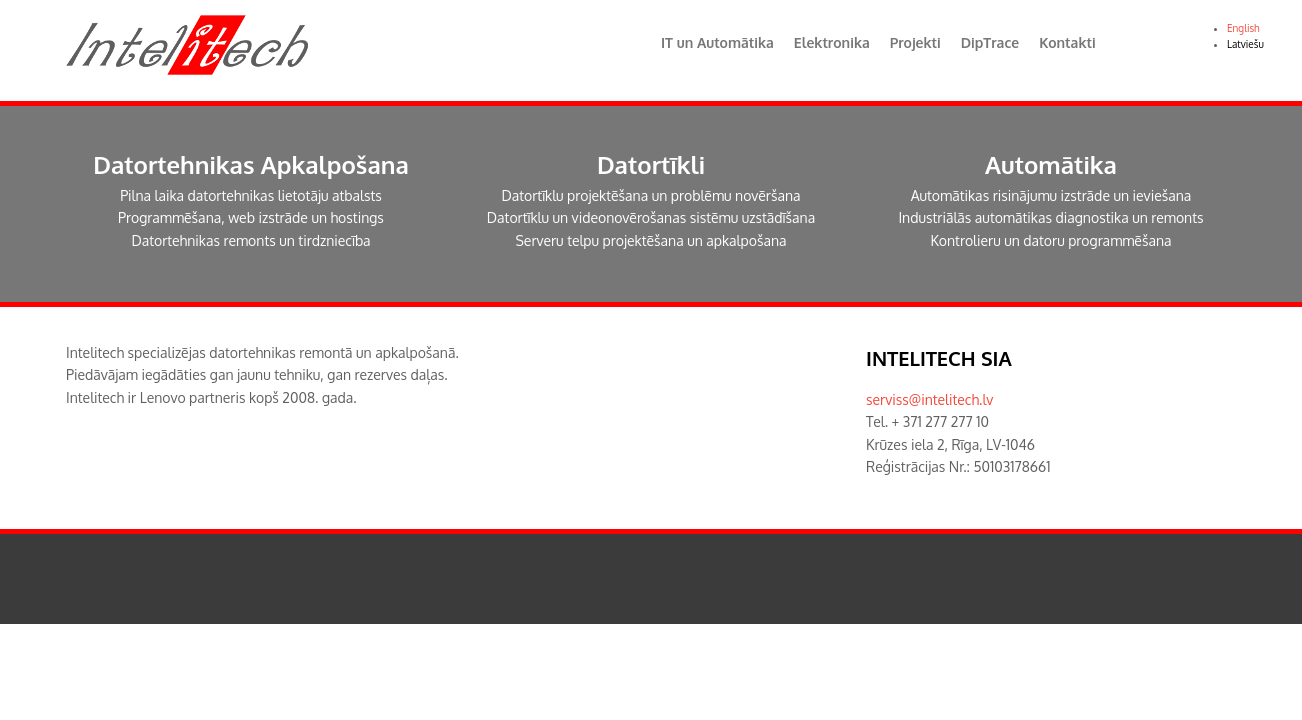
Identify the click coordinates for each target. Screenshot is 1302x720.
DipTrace (990, 42)
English (1243, 28)
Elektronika (832, 42)
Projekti (915, 42)
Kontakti (1067, 42)
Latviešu (1245, 44)
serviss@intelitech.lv (929, 399)
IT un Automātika (717, 42)
